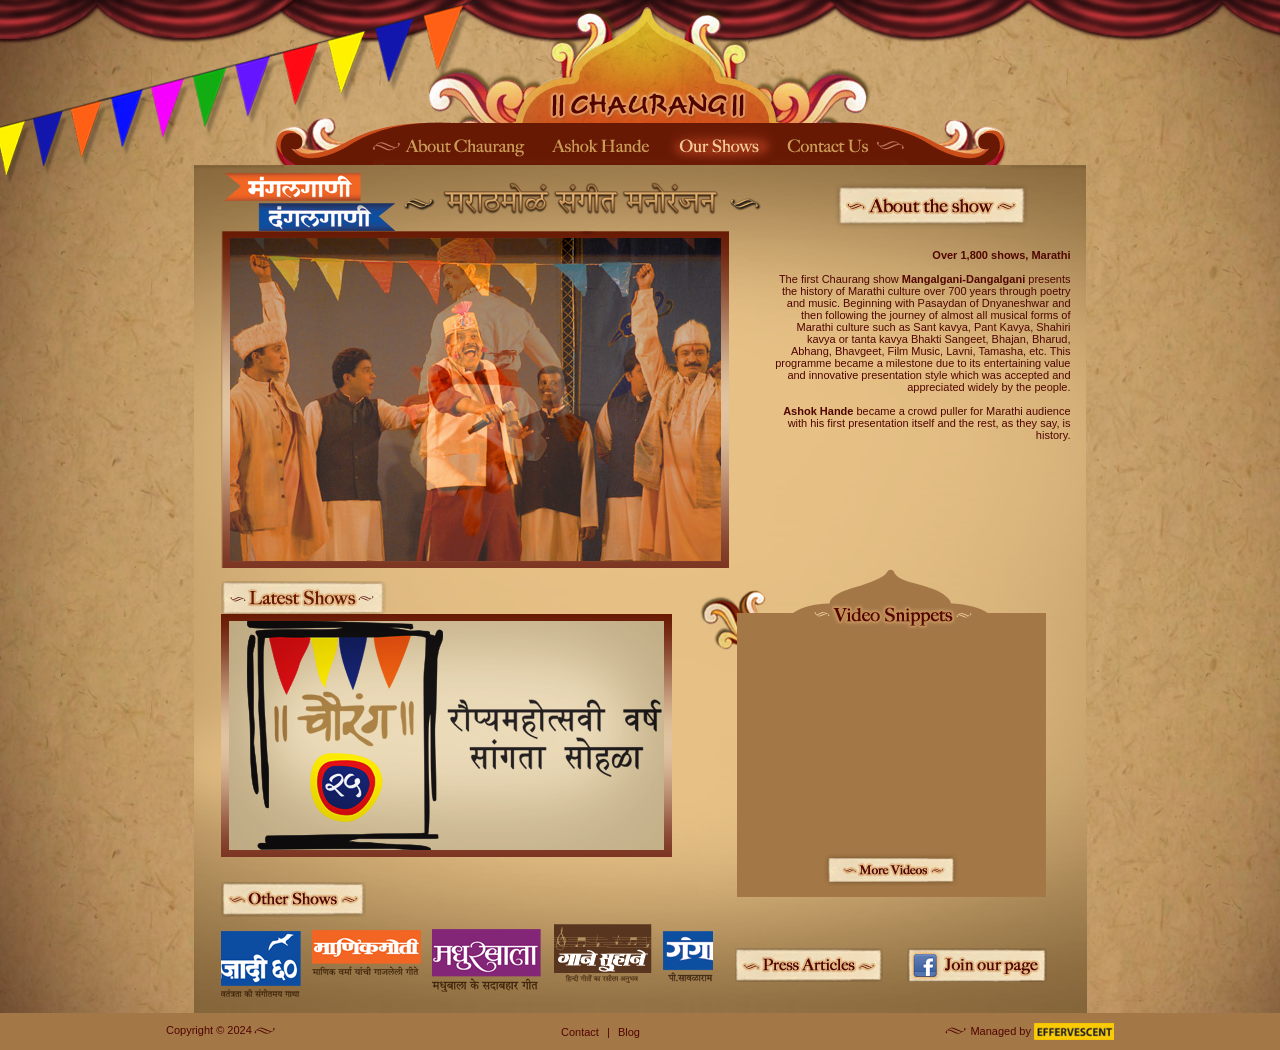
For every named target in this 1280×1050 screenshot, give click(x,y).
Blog (629, 1032)
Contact (580, 1032)
